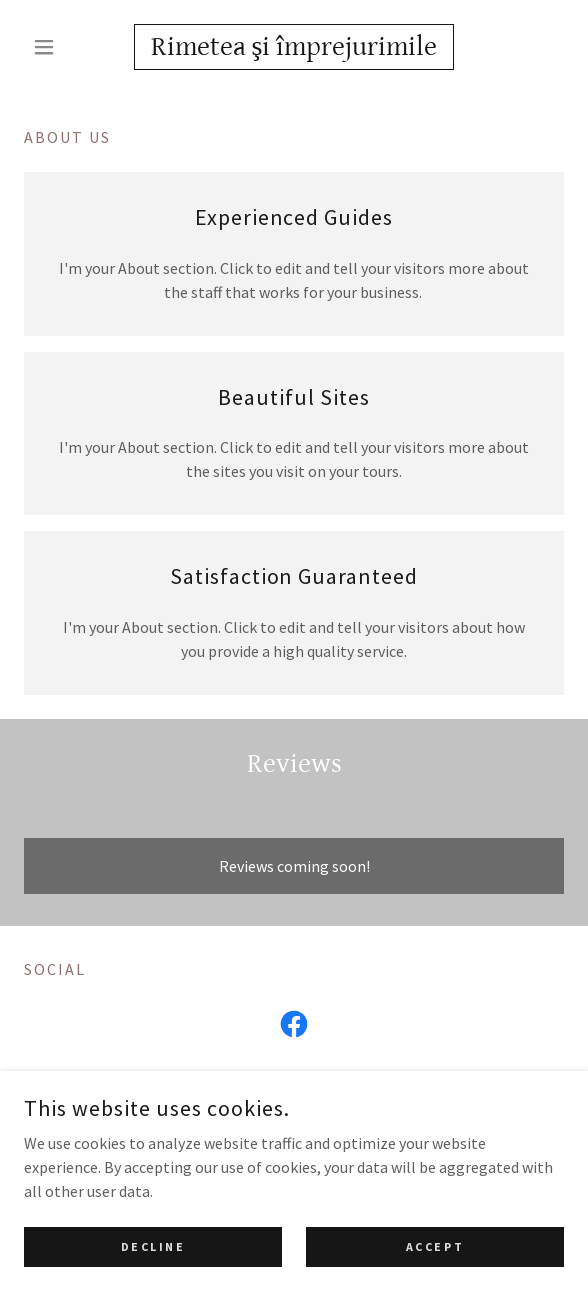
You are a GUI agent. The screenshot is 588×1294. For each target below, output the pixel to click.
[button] (64, 47)
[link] (294, 47)
